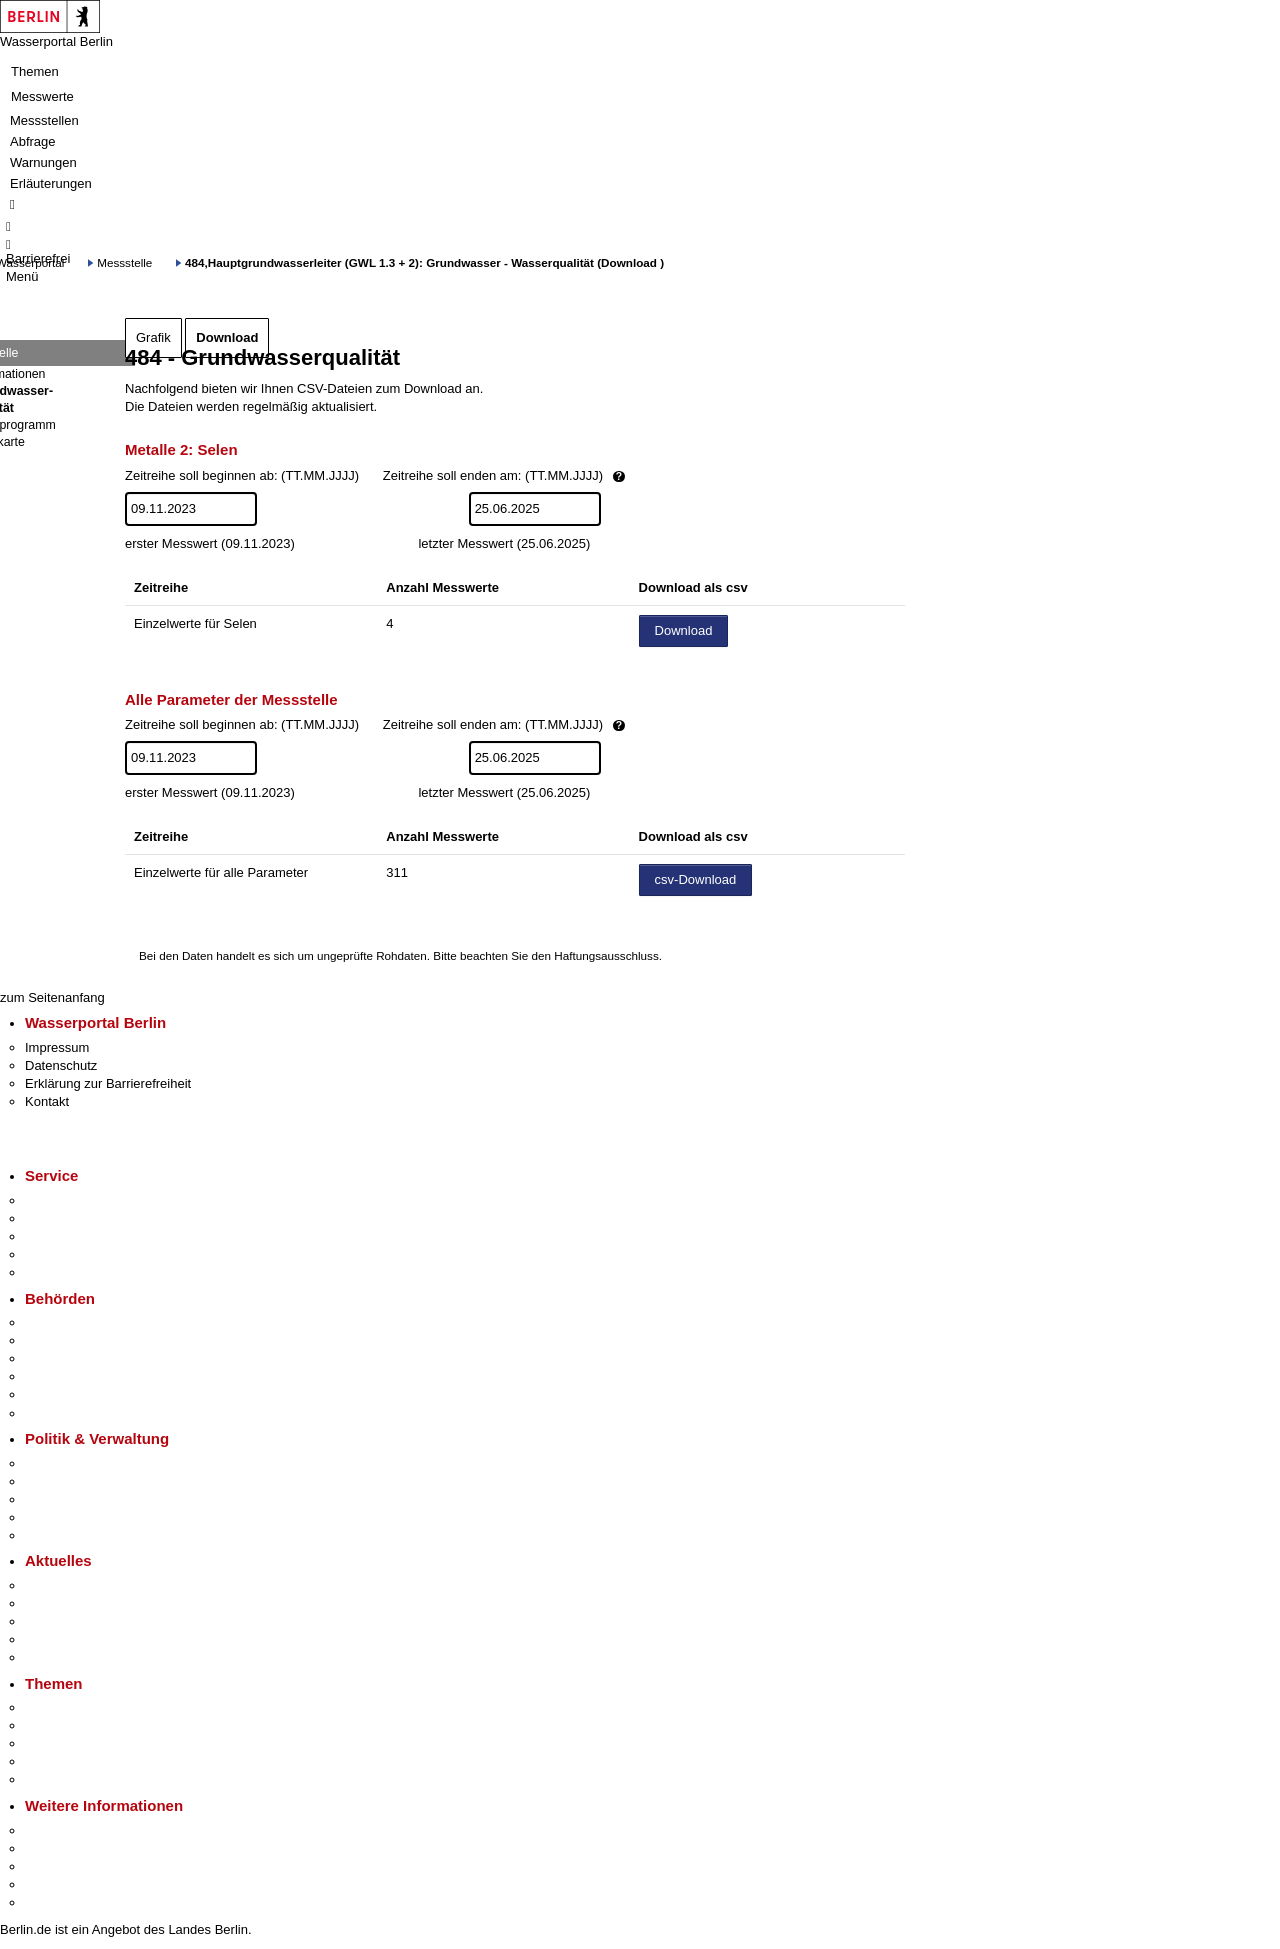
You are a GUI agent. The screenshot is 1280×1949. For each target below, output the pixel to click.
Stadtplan (52, 1902)
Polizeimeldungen (76, 1603)
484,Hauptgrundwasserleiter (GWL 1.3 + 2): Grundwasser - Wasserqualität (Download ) (424, 262)
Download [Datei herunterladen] (684, 630)
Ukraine (47, 1639)
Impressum (57, 1047)
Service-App (60, 1200)
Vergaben (53, 1535)
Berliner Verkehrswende (94, 1725)
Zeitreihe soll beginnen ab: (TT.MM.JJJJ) (443, 476)
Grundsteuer (61, 1779)
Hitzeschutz (58, 1657)
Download (227, 337)
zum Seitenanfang (52, 997)
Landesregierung (74, 1463)
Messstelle (124, 262)
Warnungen (43, 162)
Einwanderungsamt (80, 1413)
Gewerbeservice (72, 1272)
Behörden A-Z (65, 1322)
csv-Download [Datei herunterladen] (696, 879)
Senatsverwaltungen (84, 1340)
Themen (35, 71)
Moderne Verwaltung (84, 1743)
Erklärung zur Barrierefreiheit (108, 1083)
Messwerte (42, 96)
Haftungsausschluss (606, 955)
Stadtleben (56, 1884)
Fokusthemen (64, 1707)
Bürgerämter (61, 1376)
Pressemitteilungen (80, 1585)
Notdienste (56, 1254)
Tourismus (54, 1848)
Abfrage (33, 141)
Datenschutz (61, 1065)
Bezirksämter (63, 1358)
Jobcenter (53, 1394)
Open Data (56, 1517)
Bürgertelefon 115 (76, 1236)
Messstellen (44, 120)
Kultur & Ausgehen (79, 1830)
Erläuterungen (51, 183)
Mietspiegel (58, 1761)
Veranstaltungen (72, 1621)
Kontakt (47, 1101)
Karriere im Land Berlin (91, 1481)
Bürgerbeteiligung (76, 1499)
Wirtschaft (54, 1866)
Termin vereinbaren (80, 1218)
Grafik (153, 337)
